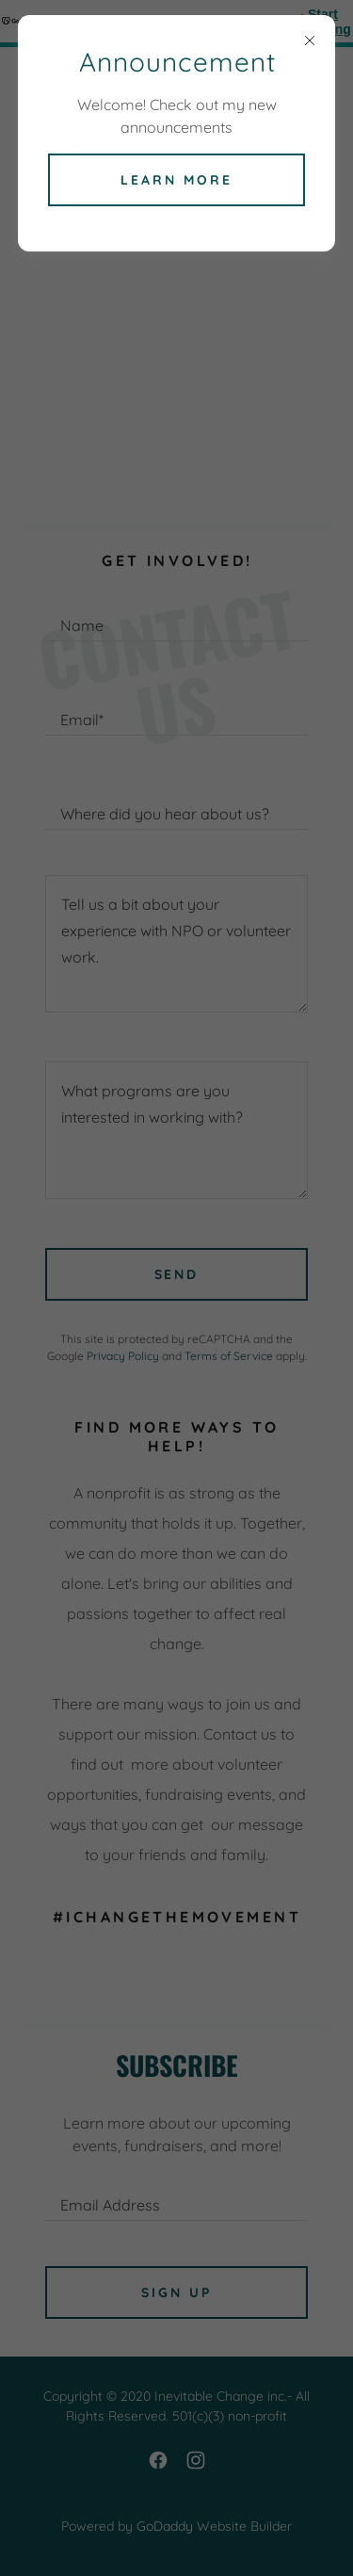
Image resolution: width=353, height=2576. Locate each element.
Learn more (176, 179)
